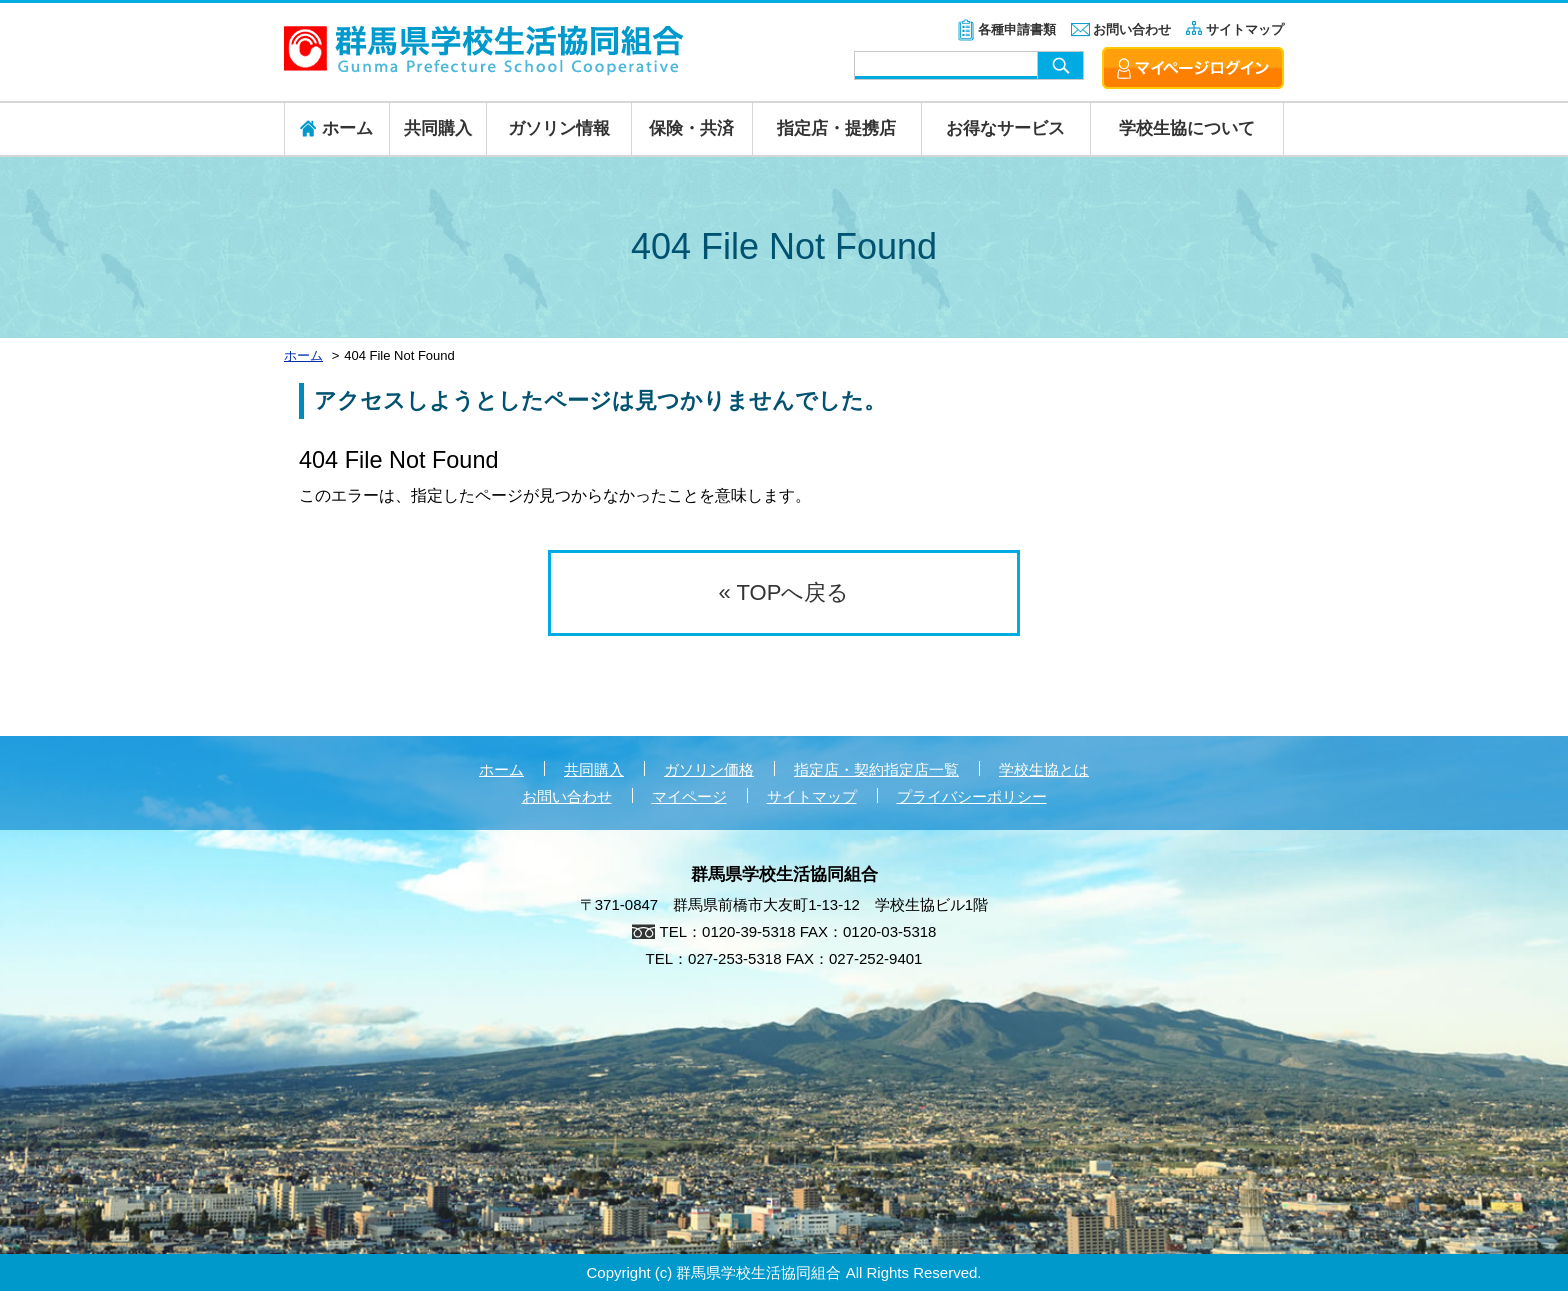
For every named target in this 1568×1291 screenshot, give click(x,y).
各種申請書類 (1017, 29)
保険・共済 (691, 128)
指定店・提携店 (836, 128)
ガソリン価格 (709, 769)
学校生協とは (1044, 769)
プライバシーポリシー (972, 796)
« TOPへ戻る (784, 592)
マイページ (689, 796)
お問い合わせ (1132, 29)
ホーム (501, 769)
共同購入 (438, 128)
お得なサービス (1005, 128)
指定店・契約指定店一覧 (876, 769)
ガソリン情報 (559, 128)
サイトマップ (1245, 29)
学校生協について (1187, 128)
